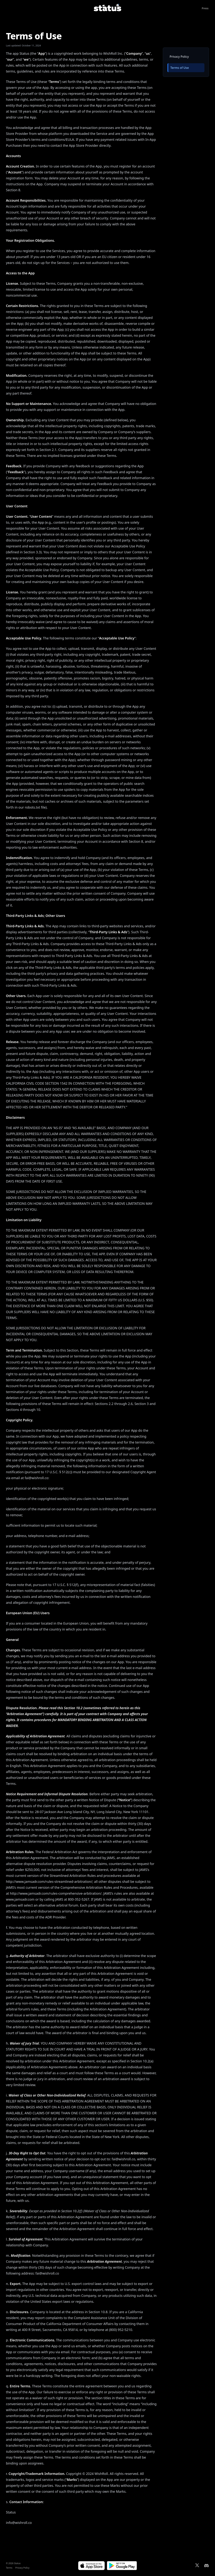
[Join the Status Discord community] (206, 2565)
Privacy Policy (22, 2567)
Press (205, 8)
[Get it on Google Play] (122, 2565)
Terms (9, 2567)
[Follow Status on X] (197, 2565)
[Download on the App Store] (91, 2565)
